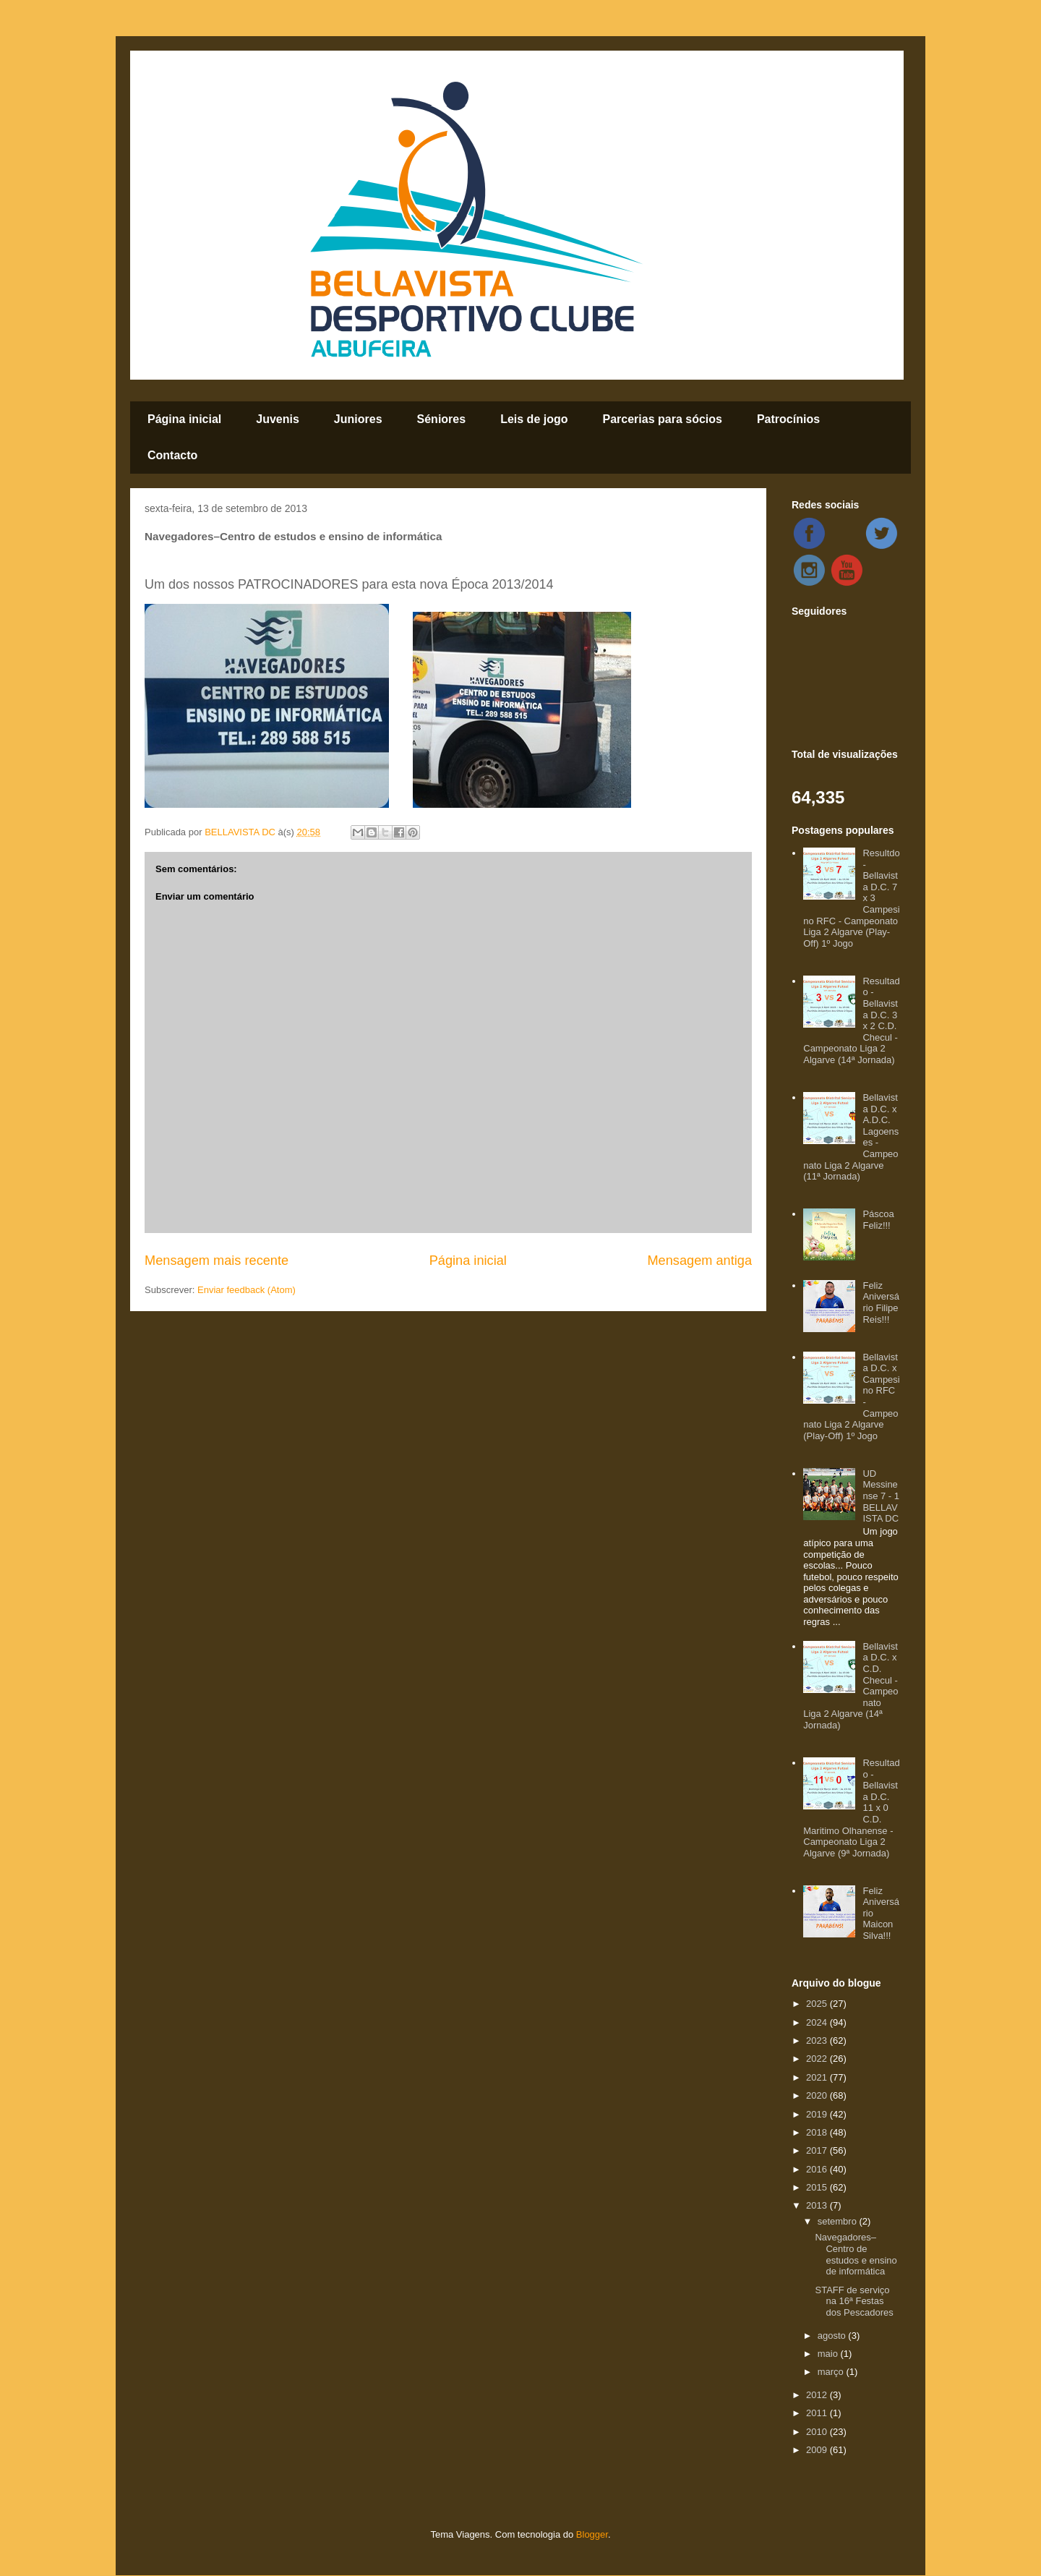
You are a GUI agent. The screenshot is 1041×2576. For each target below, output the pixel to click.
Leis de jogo (533, 419)
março (832, 2371)
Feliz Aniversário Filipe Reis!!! (880, 1302)
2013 (818, 2205)
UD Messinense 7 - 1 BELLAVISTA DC (880, 1496)
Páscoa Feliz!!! (878, 1219)
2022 (818, 2058)
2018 (818, 2132)
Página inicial (184, 419)
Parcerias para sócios (661, 419)
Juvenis (277, 419)
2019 (818, 2114)
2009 (818, 2449)
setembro (839, 2221)
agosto (833, 2335)
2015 (818, 2187)
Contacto (172, 455)
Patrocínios (788, 419)
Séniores (441, 419)
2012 (818, 2394)
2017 (818, 2150)
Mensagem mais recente (216, 1260)
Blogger (592, 2534)
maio (829, 2353)
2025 (818, 2003)
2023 (818, 2040)
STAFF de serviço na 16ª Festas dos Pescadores (854, 2301)
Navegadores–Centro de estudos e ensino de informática (855, 2254)
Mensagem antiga (699, 1260)
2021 (818, 2077)
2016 (818, 2169)
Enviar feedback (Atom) (246, 1289)
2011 (818, 2412)
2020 (818, 2095)
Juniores (358, 419)
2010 (818, 2431)
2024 (818, 2022)
